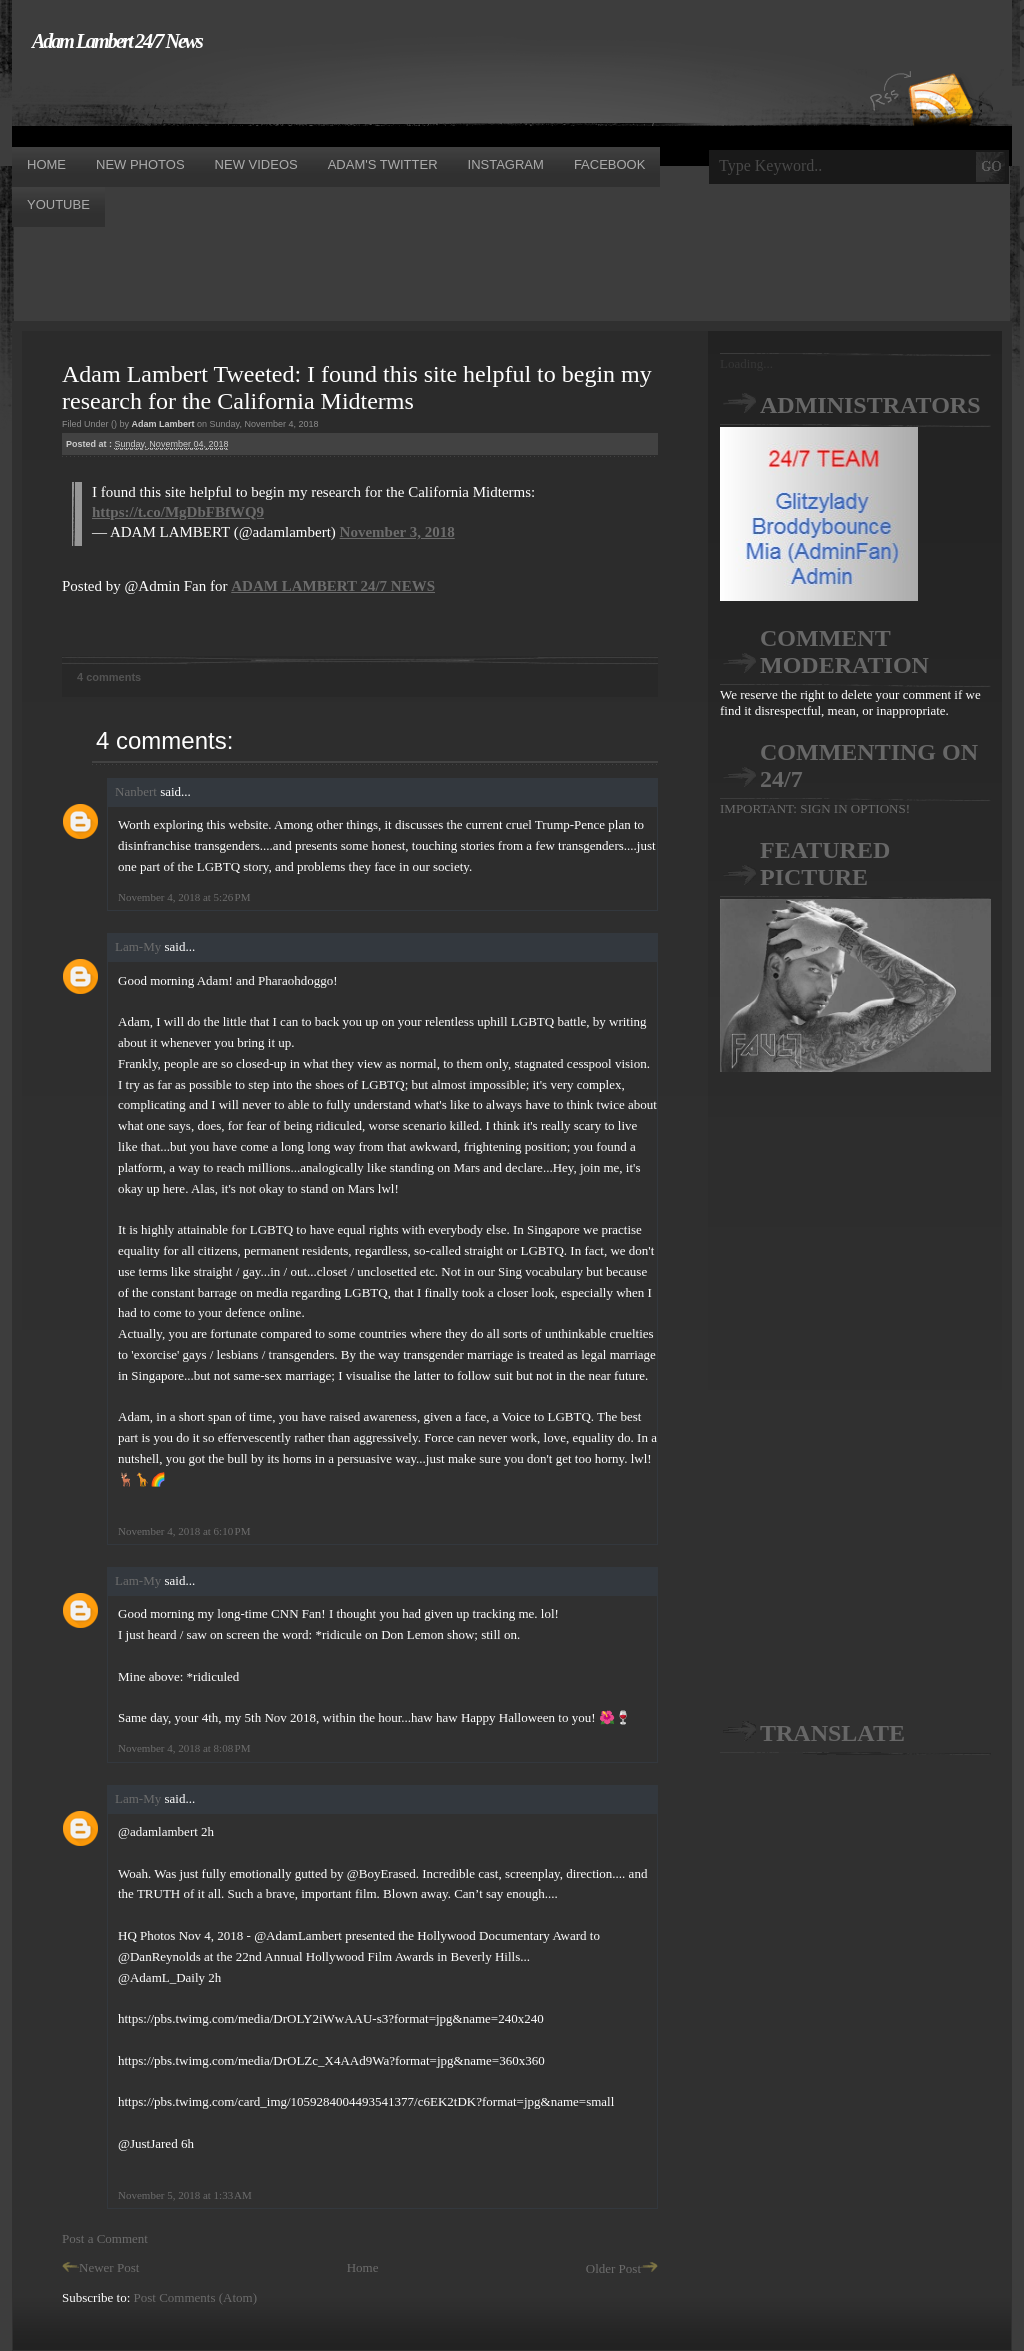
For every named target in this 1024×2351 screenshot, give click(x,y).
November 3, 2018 (397, 532)
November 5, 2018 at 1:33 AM (185, 2195)
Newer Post (100, 2267)
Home (363, 2267)
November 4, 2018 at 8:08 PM (184, 1748)
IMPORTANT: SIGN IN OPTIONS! (815, 808)
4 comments (109, 677)
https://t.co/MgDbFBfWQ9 (178, 512)
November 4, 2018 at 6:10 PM (184, 1531)
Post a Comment (105, 2238)
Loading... (746, 363)
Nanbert (136, 791)
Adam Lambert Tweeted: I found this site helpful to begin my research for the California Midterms (357, 387)
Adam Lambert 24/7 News (117, 41)
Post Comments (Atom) (196, 2297)
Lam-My (138, 946)
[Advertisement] (376, 98)
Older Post (622, 2268)
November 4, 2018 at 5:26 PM (184, 897)
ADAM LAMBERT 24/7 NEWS (333, 586)
